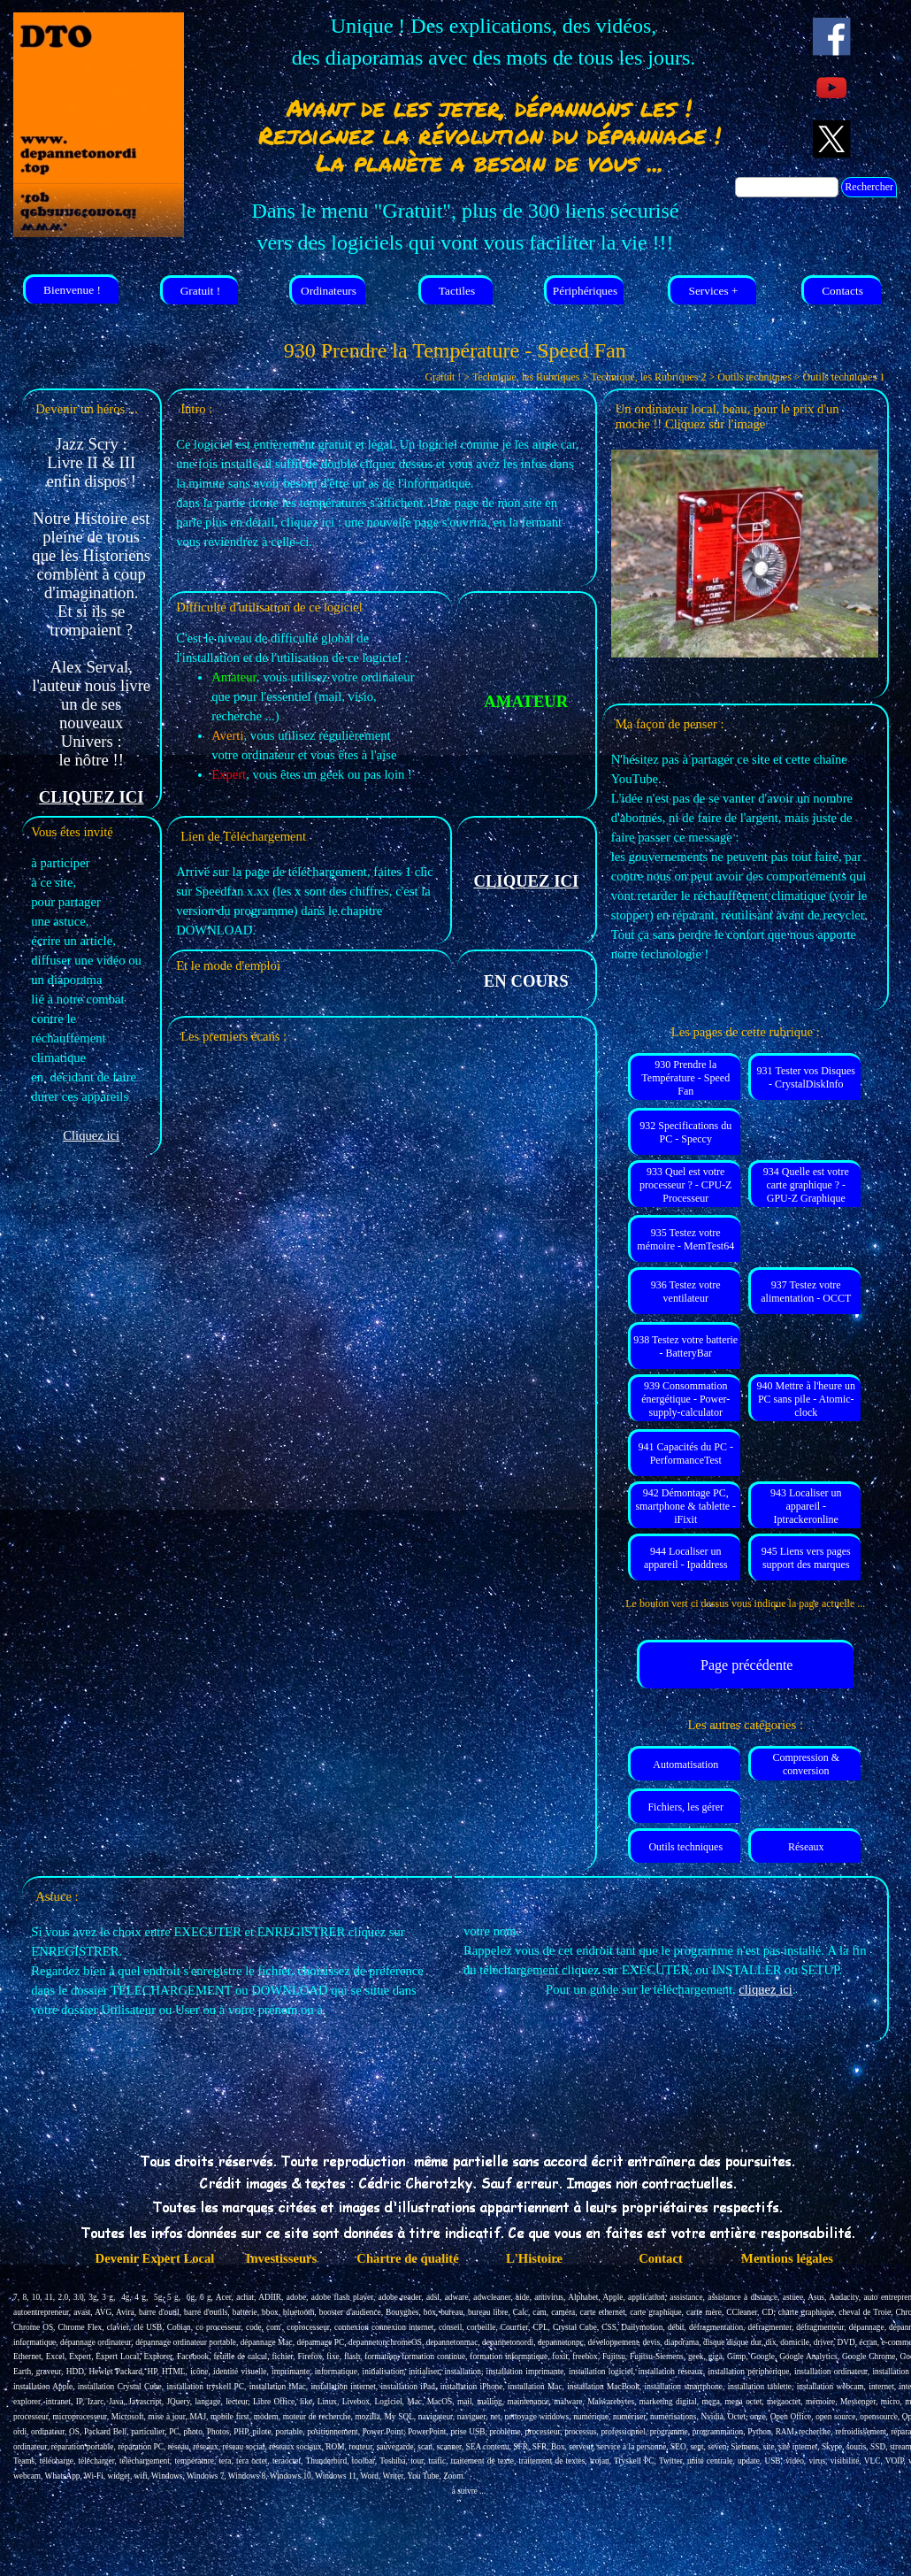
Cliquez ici (91, 1135)
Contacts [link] (842, 290)
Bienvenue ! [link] (72, 289)
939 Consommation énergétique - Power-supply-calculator (685, 1399)
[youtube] (831, 88)
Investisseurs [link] (282, 2258)
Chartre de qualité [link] (407, 2258)
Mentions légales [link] (787, 2258)
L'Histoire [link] (534, 2258)
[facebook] (831, 36)
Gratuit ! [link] (200, 290)
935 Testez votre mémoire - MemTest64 (685, 1239)
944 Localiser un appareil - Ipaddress (686, 1558)
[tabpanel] (493, 41)
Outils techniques (685, 1847)
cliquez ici (765, 1989)
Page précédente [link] (746, 1664)
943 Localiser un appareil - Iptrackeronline (806, 1506)
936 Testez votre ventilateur (686, 1291)
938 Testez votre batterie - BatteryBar (685, 1346)
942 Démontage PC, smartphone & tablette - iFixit (685, 1506)
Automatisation (685, 1764)
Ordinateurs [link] (328, 290)
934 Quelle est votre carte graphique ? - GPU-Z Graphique (806, 1184)
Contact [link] (661, 2258)
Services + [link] (713, 290)
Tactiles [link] (457, 290)
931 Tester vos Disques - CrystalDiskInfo (806, 1077)
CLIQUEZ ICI (91, 797)
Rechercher (869, 187)
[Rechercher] (786, 187)
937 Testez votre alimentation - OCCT (806, 1291)
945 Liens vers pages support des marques (806, 1558)
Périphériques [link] (585, 290)
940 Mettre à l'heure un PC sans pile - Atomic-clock (806, 1399)
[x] (831, 139)
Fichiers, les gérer (685, 1807)
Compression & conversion (805, 1764)
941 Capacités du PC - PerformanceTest (686, 1453)
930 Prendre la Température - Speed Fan (685, 1077)
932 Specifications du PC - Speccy (685, 1132)
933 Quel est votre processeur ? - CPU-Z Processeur (685, 1184)
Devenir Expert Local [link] (155, 2258)
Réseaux (806, 1847)
